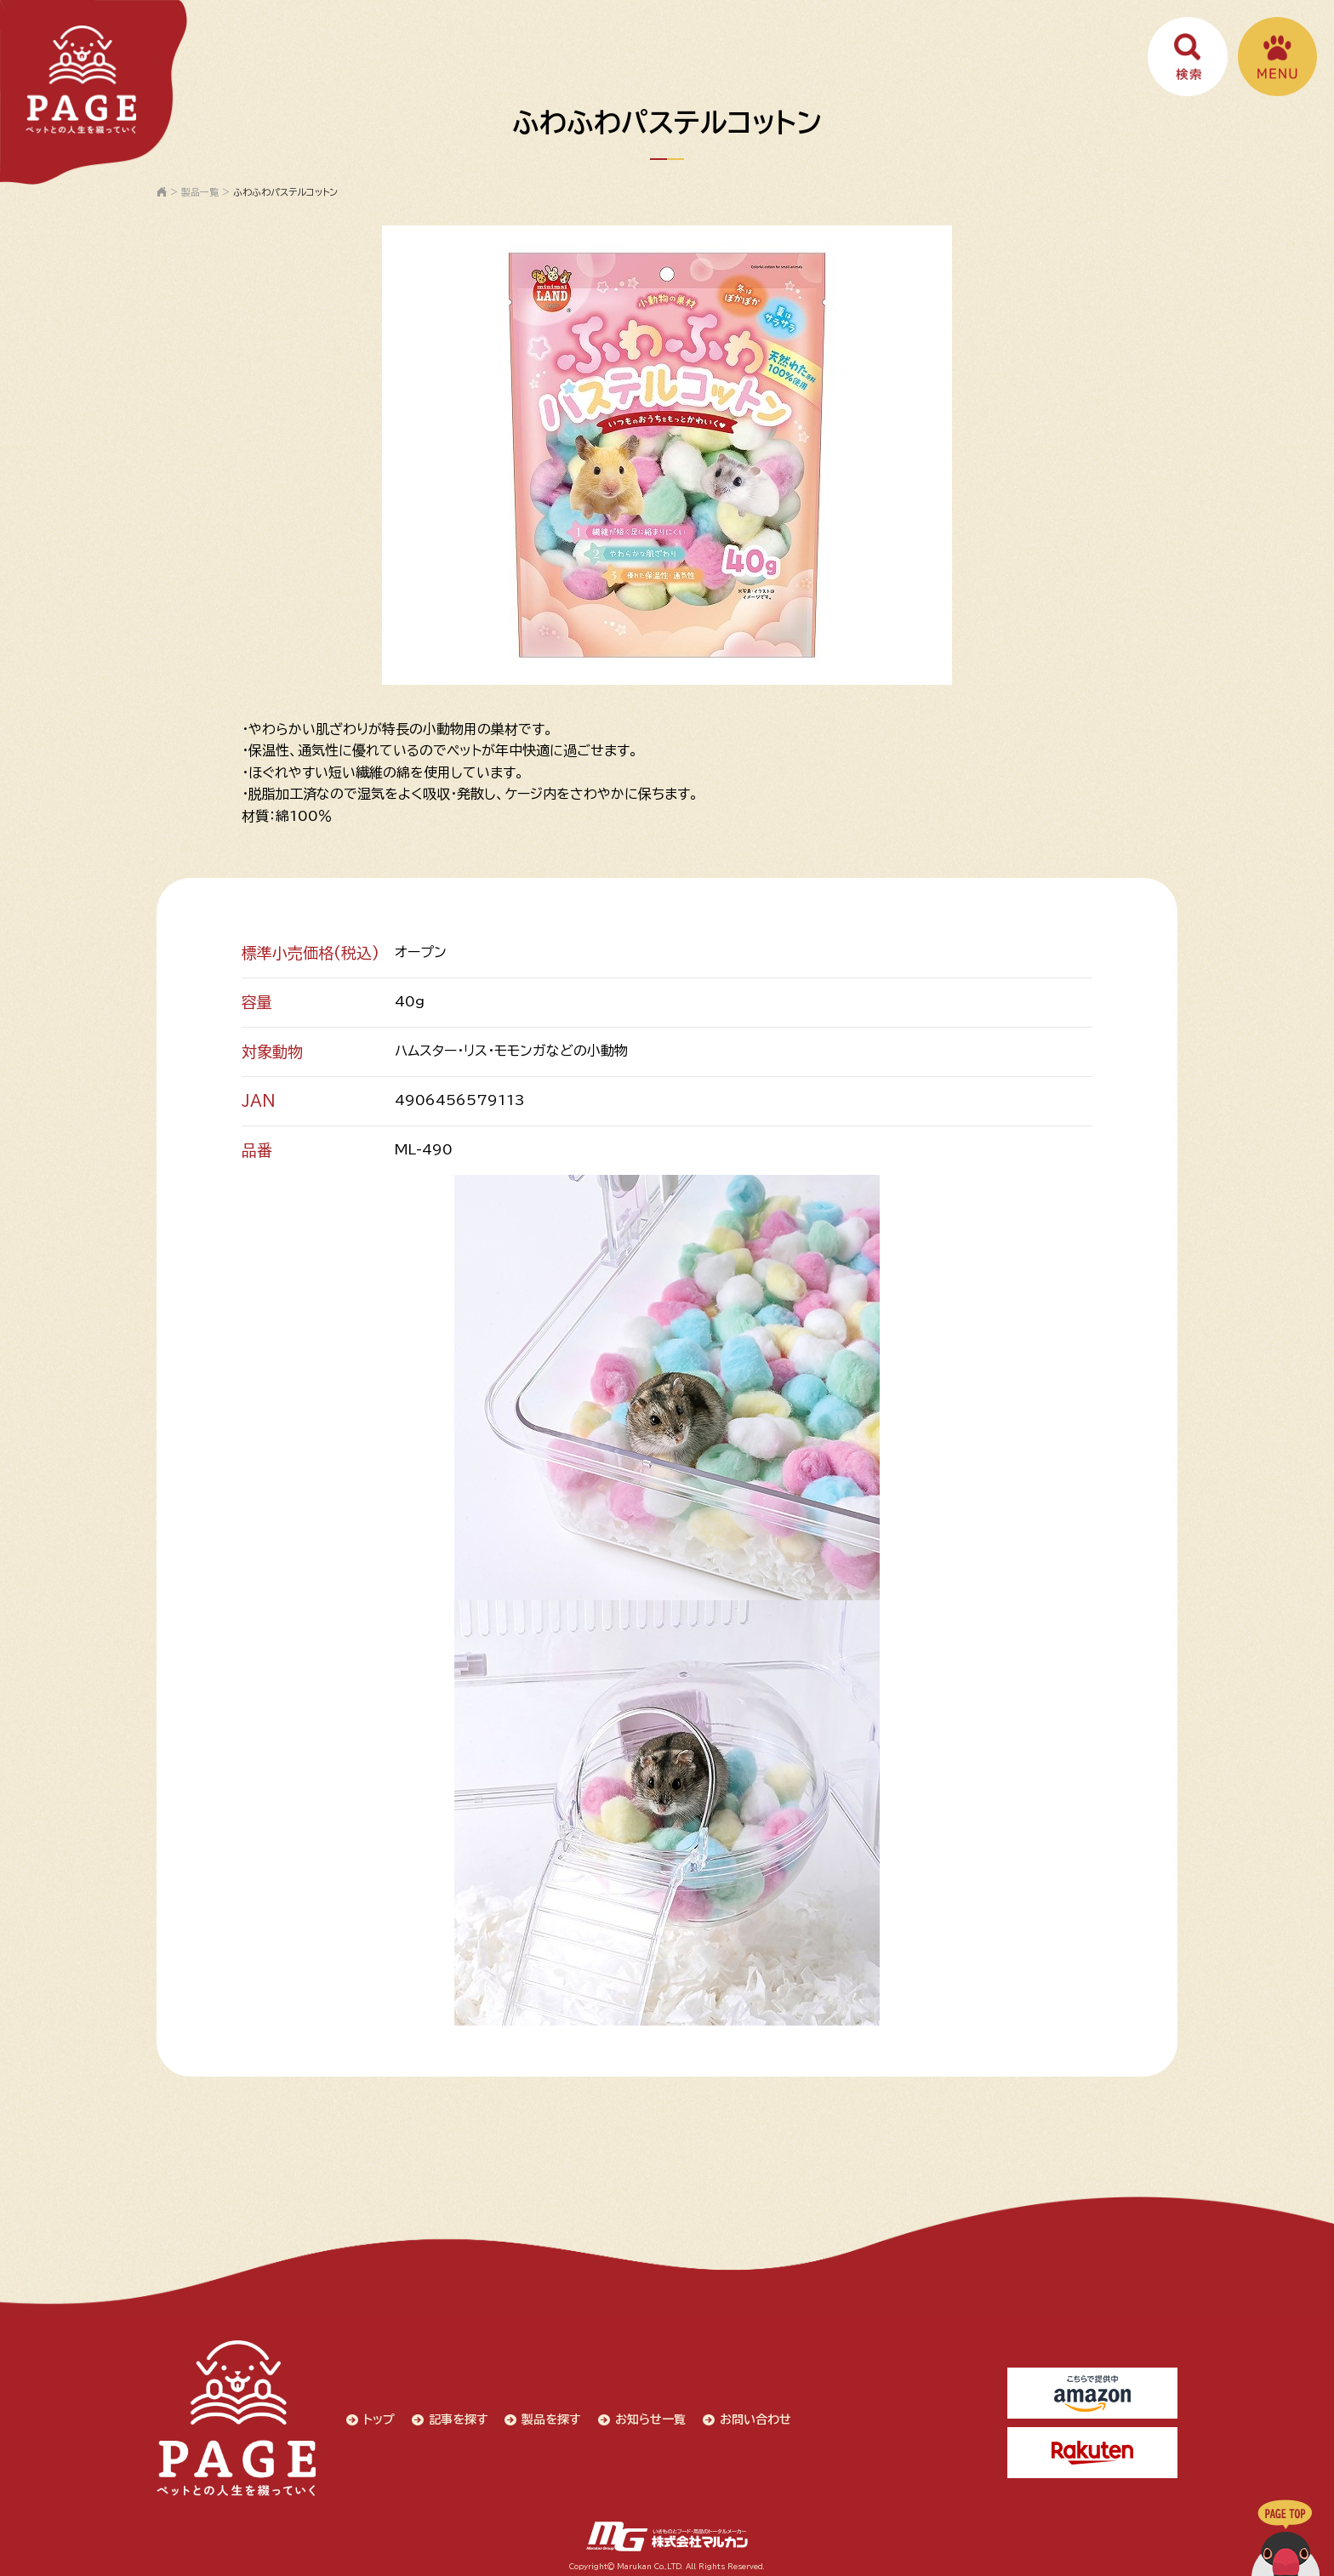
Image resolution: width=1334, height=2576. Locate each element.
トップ (376, 2416)
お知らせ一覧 (648, 2416)
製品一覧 (200, 192)
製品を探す (549, 2416)
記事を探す (456, 2416)
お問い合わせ (754, 2416)
